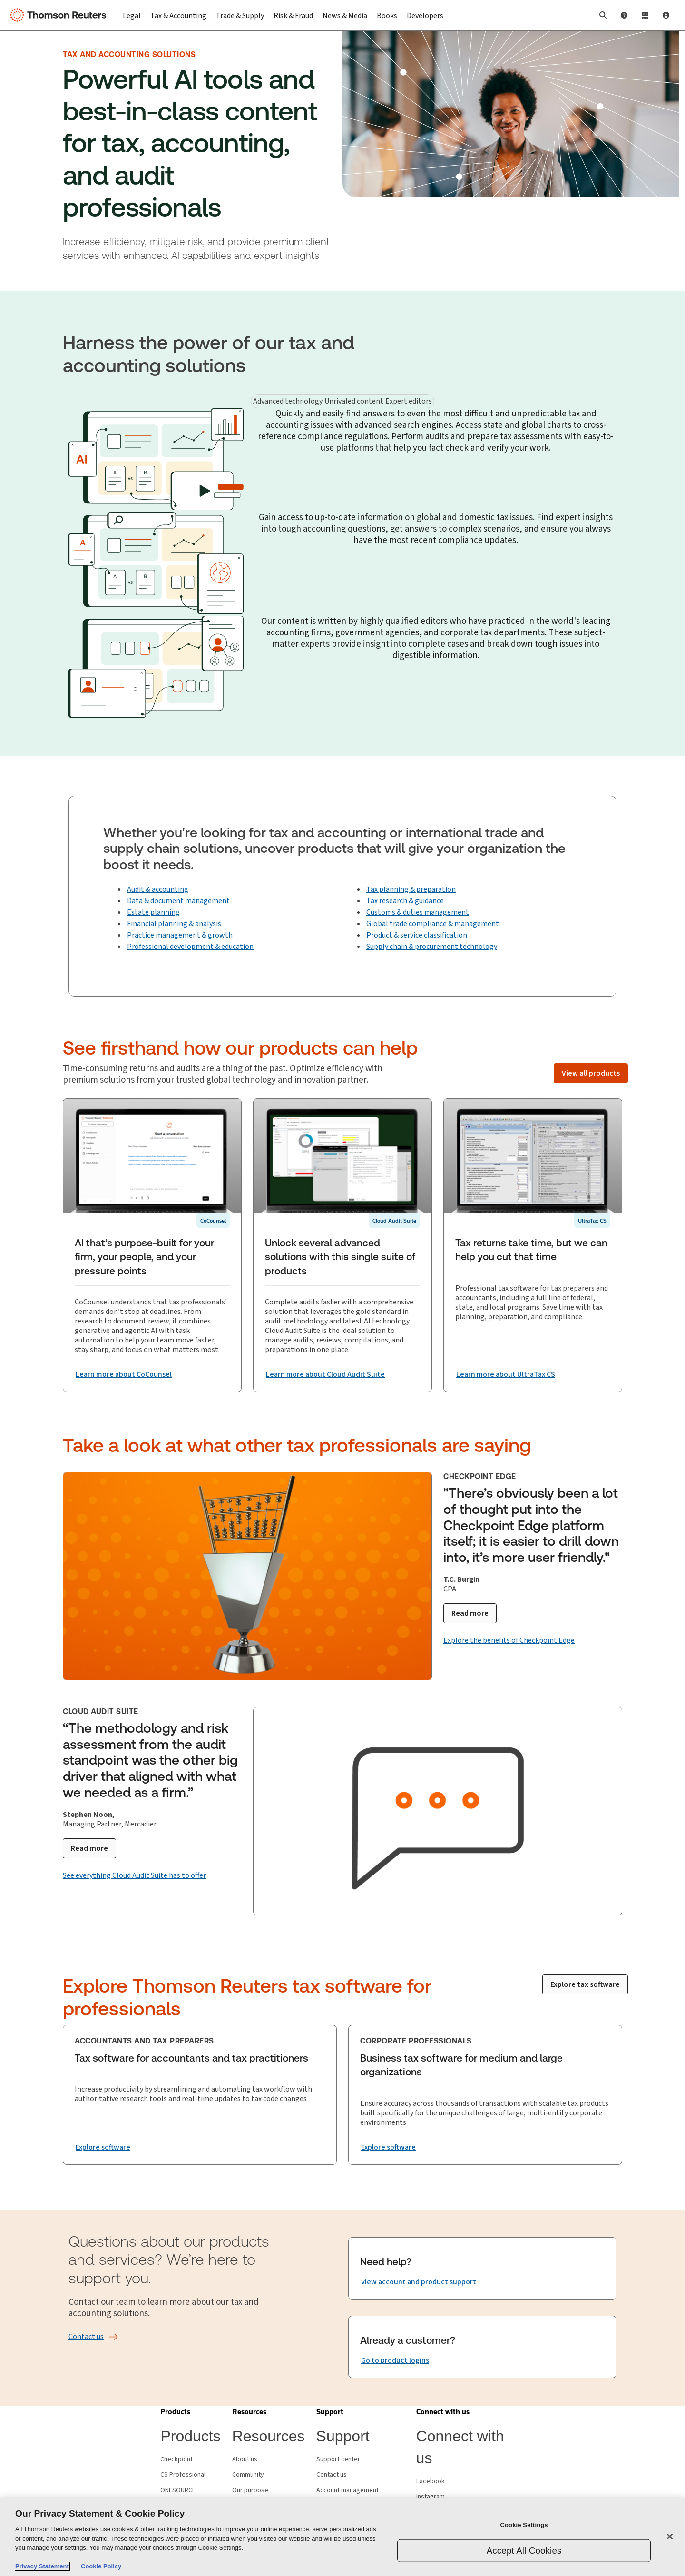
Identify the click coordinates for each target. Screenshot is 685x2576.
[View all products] (591, 1073)
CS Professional (183, 2474)
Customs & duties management (417, 912)
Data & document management (178, 901)
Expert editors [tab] (408, 401)
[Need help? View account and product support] (418, 2282)
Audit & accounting (157, 889)
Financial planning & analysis (174, 923)
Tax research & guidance (405, 901)
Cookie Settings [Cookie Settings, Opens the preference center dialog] (524, 2524)
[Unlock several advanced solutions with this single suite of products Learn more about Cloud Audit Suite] (325, 1375)
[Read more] (470, 1613)
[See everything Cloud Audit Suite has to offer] (134, 1875)
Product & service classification (416, 935)
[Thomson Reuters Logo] (61, 15)
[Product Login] (645, 15)
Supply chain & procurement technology (431, 946)
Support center (338, 2459)
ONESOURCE (178, 2490)
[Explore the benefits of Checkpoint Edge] (509, 1640)
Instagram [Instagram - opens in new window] (430, 2496)
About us (244, 2459)
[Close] (669, 2536)
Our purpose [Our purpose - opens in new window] (250, 2490)
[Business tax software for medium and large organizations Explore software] (388, 2147)
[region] (342, 2537)
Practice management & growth (180, 935)
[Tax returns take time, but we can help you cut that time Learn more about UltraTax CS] (505, 1374)
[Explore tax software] (585, 1984)
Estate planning (153, 912)
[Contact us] (86, 2336)
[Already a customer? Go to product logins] (395, 2361)
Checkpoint (176, 2459)
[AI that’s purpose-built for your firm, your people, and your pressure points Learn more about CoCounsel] (124, 1375)
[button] (603, 15)
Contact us (331, 2474)
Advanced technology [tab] (288, 401)
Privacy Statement (42, 2566)
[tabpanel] (342, 460)
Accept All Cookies (524, 2551)
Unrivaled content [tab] (353, 401)
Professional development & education (190, 946)
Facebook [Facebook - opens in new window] (430, 2481)
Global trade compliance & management (432, 923)
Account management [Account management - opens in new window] (347, 2490)
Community (248, 2474)
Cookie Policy (101, 2566)
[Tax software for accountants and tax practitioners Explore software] (103, 2147)
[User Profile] (665, 15)
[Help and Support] (624, 15)
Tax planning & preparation (411, 889)
